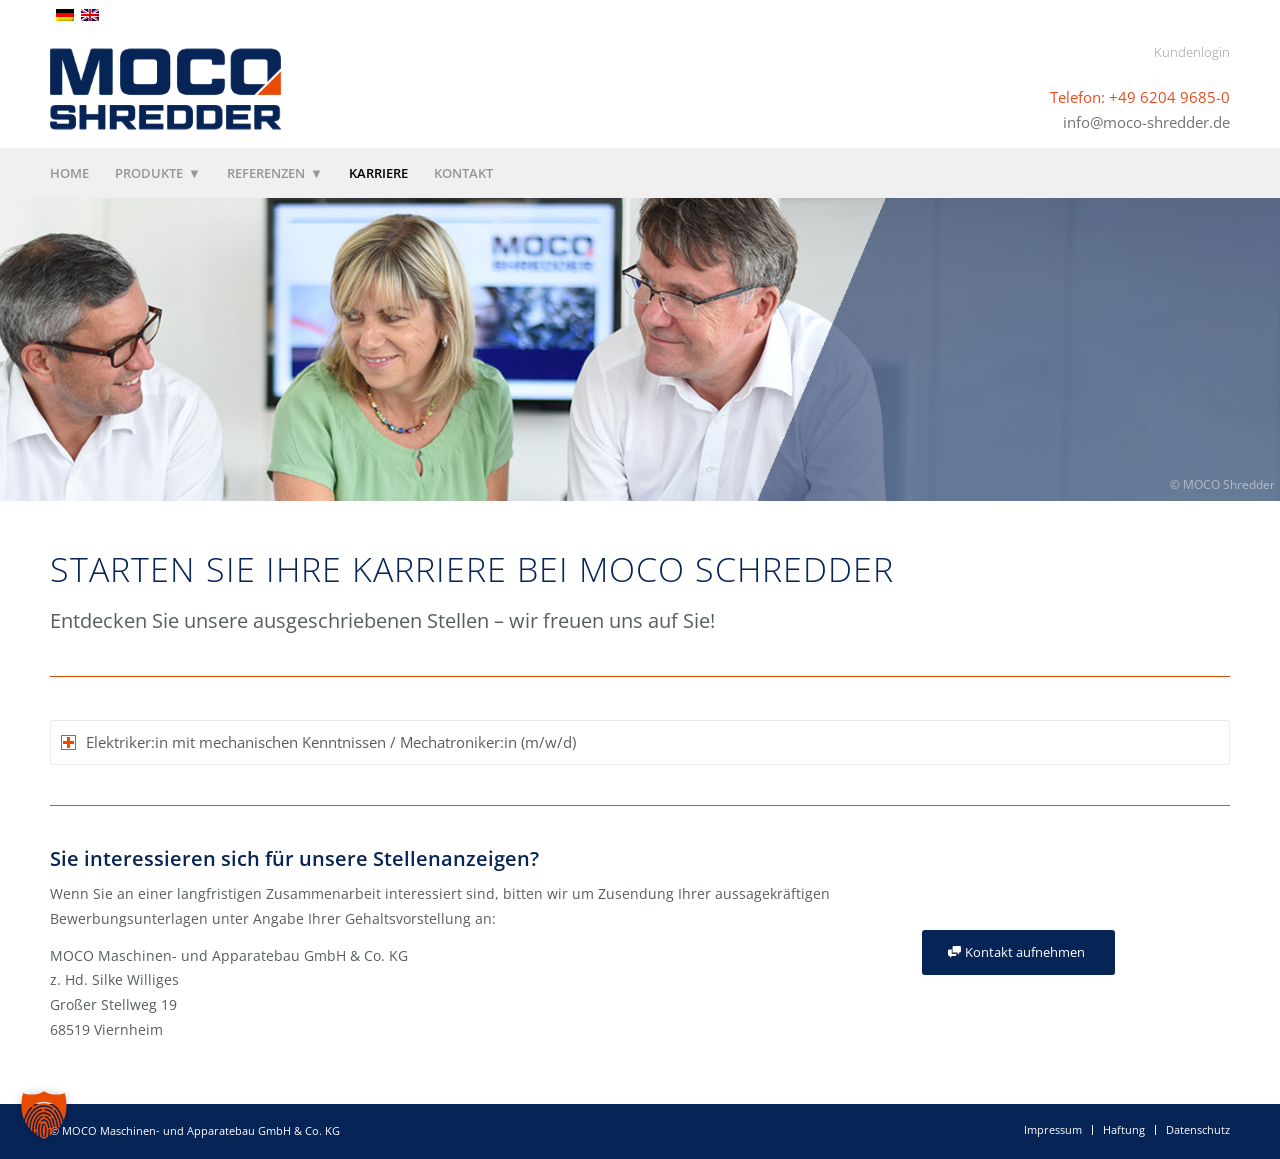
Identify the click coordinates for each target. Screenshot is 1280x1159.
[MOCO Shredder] (165, 89)
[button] (44, 1115)
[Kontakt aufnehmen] (1018, 952)
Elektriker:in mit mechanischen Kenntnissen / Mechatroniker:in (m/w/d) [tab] (318, 742)
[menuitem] (76, 173)
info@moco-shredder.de (1146, 121)
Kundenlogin (1192, 52)
